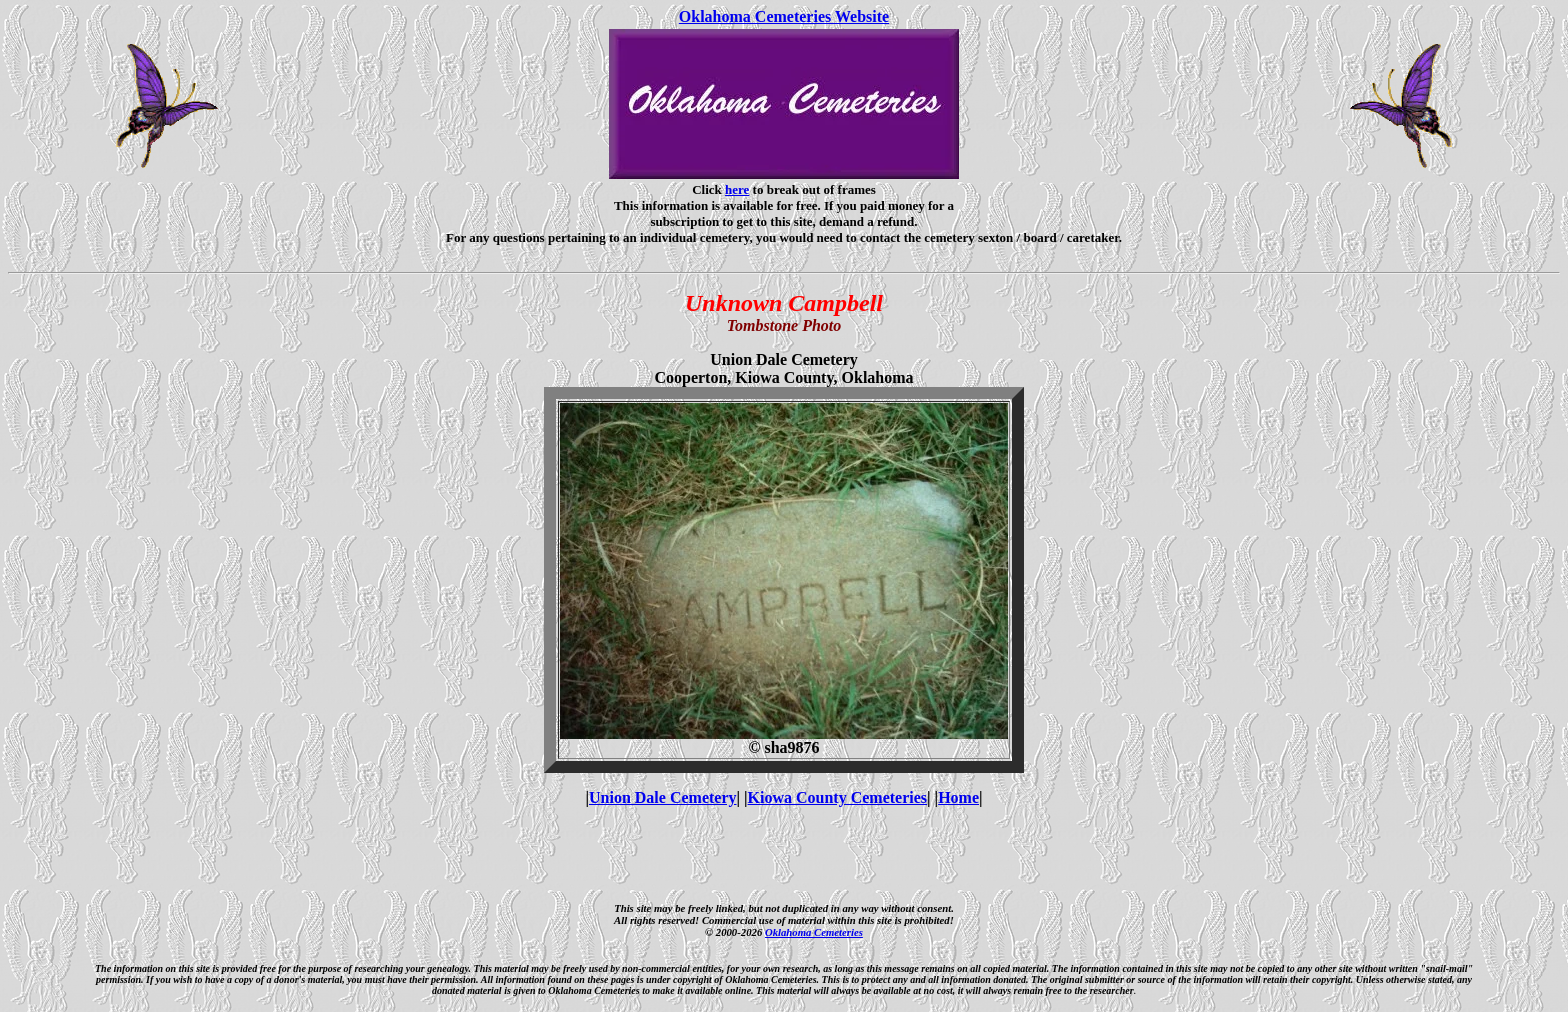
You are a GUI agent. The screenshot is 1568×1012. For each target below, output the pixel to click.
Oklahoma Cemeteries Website (784, 16)
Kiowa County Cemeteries (838, 797)
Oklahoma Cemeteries (814, 932)
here (737, 189)
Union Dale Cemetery (663, 797)
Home (958, 797)
